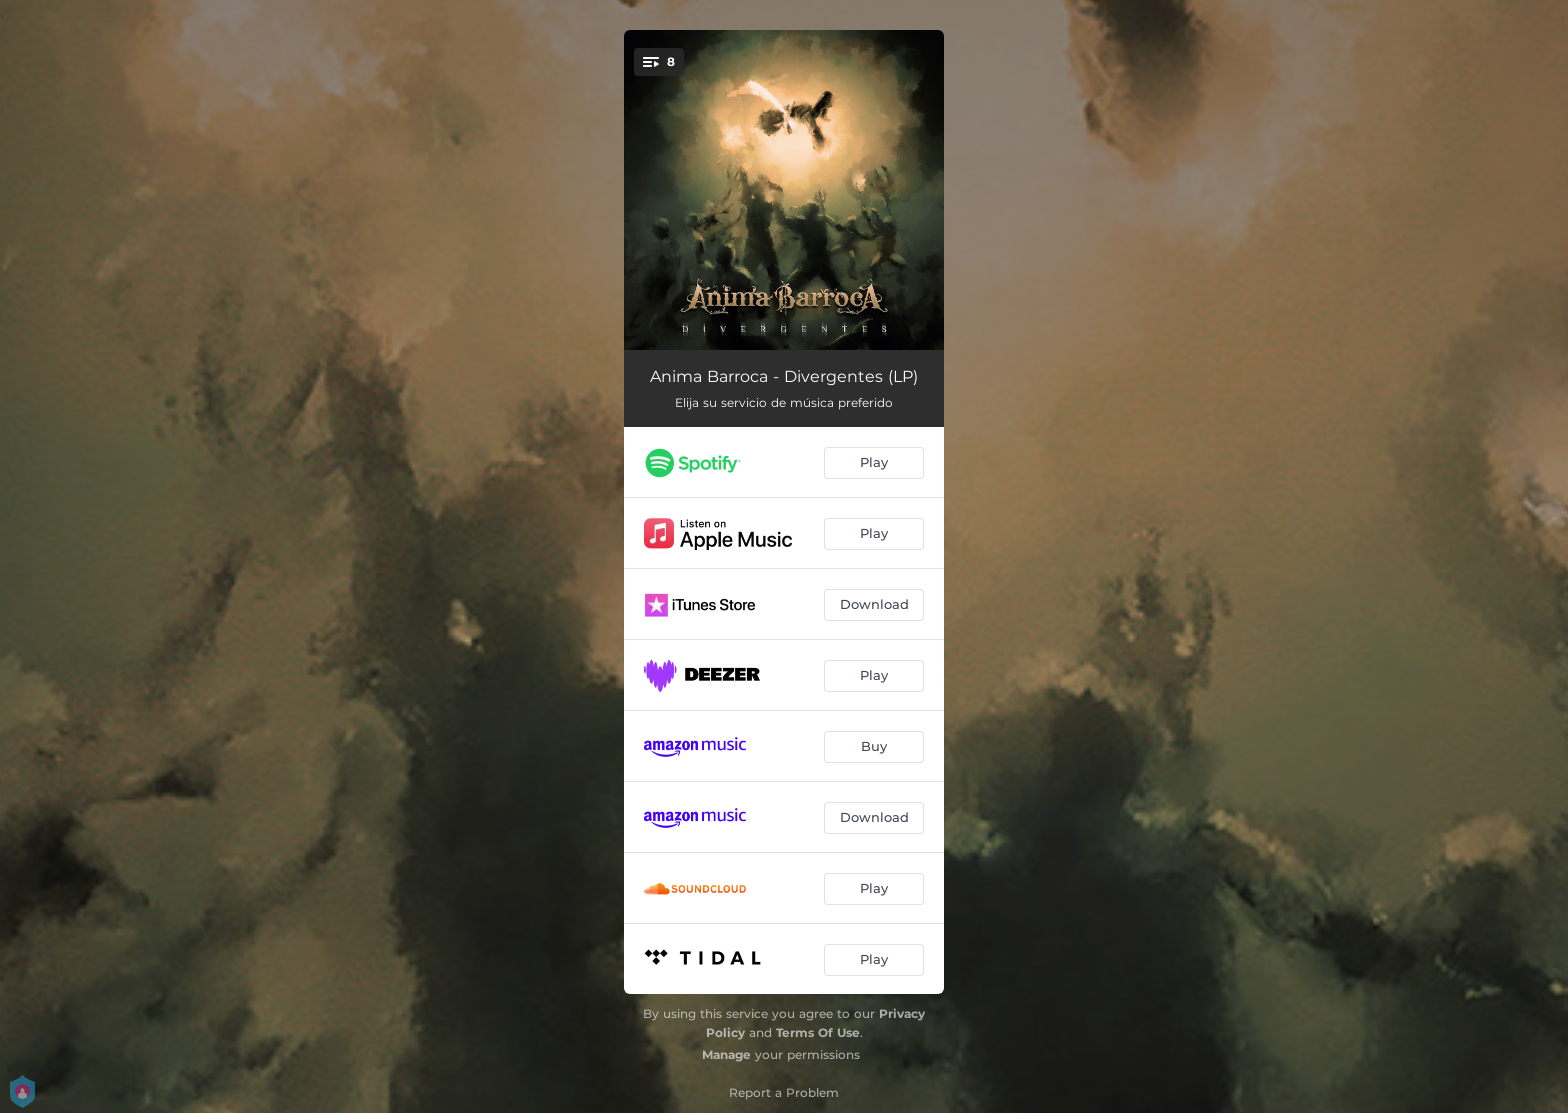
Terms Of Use (818, 1032)
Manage (726, 1054)
